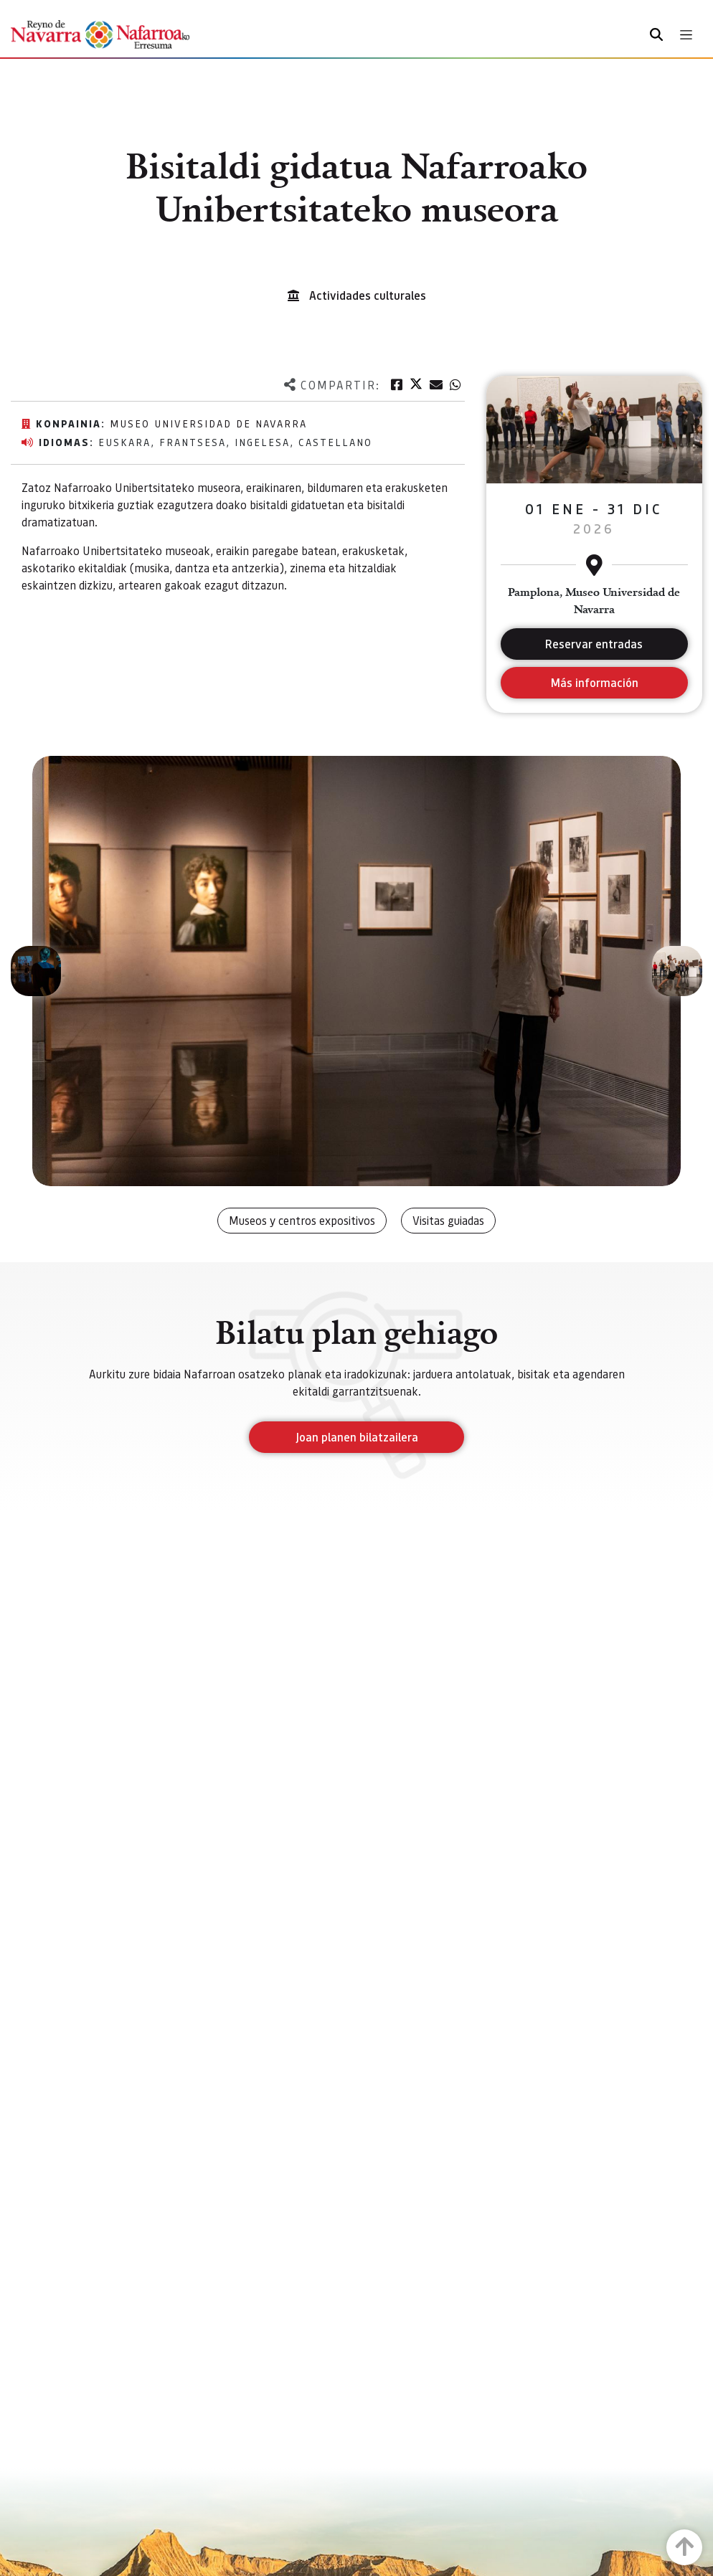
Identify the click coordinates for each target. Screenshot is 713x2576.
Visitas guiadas (448, 1220)
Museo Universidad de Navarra (208, 423)
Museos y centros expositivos (302, 1220)
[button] (36, 971)
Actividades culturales (367, 295)
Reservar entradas (594, 643)
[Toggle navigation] (686, 34)
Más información (594, 682)
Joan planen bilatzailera (357, 1436)
